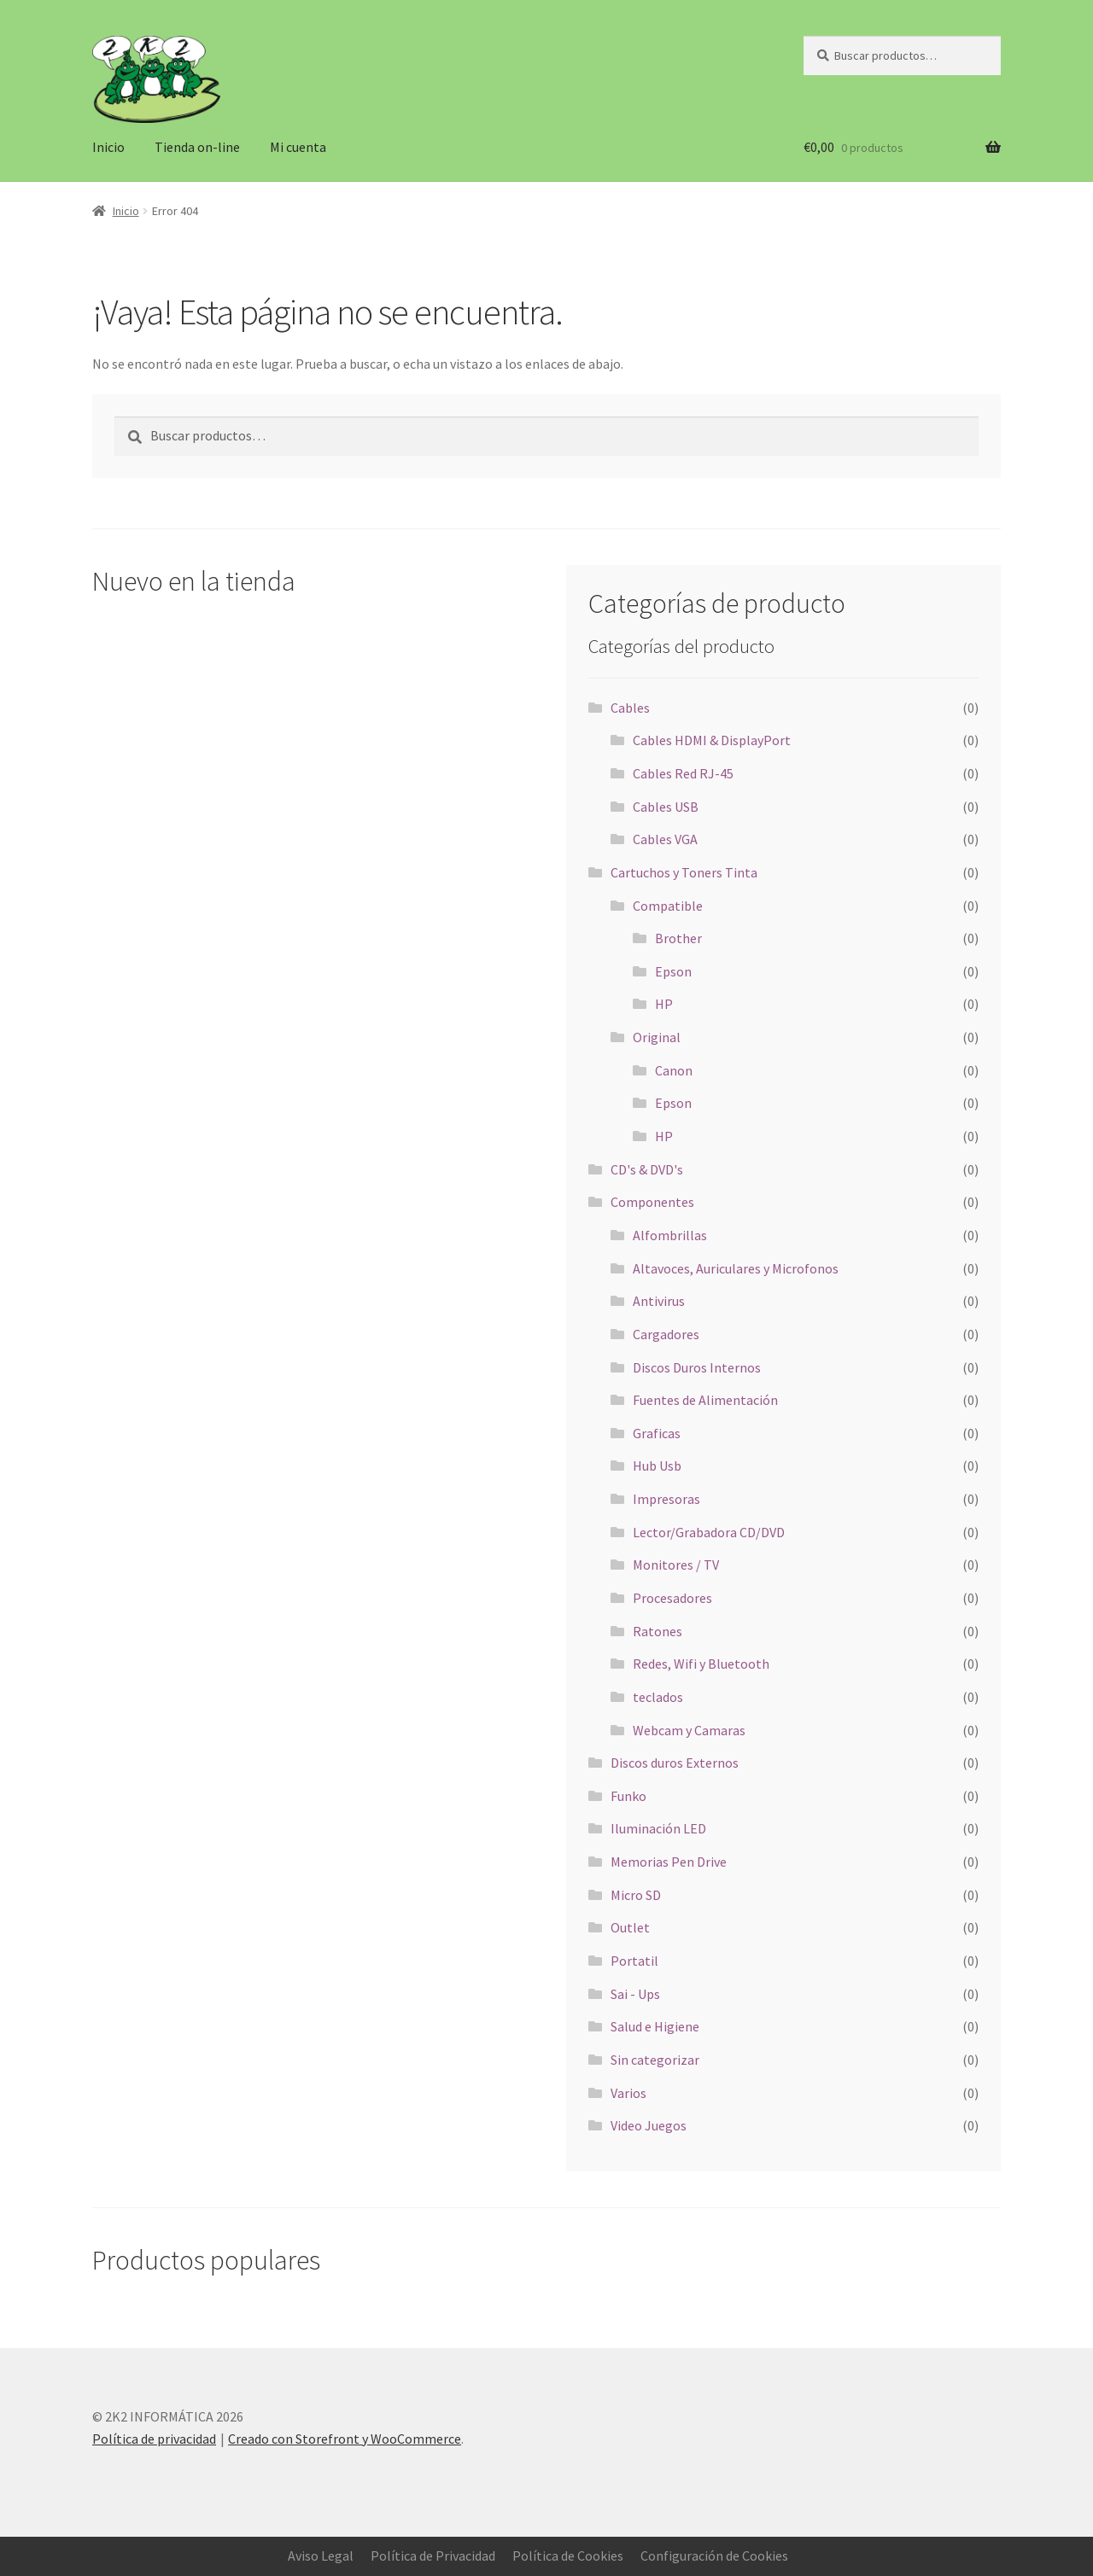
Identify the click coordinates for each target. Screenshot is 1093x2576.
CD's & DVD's (647, 1169)
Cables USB (665, 806)
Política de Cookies (567, 2555)
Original (657, 1037)
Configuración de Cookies (714, 2555)
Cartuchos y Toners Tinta (684, 872)
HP (664, 1003)
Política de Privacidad (433, 2555)
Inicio (108, 146)
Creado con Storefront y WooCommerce (344, 2438)
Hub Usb (657, 1465)
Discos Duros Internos (697, 1367)
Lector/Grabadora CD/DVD (709, 1532)
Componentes (652, 1201)
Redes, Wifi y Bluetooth (701, 1663)
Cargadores (666, 1334)
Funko (628, 1795)
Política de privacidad (154, 2438)
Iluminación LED (658, 1828)
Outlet (630, 1927)
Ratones (657, 1631)
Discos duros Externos (675, 1762)
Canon (674, 1070)
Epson (673, 971)
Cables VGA (665, 839)
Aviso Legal (321, 2555)
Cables (630, 707)
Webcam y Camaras (689, 1730)
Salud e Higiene (655, 2026)
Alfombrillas (670, 1235)
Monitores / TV (676, 1564)
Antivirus (659, 1300)
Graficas (657, 1433)
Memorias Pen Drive (669, 1861)
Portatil (634, 1960)
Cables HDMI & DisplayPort (712, 740)
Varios (628, 2092)
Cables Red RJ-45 (683, 773)
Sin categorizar (655, 2059)
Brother (678, 938)
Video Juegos (649, 2125)
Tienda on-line (197, 146)
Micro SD (636, 1894)
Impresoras (666, 1498)
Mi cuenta (298, 146)
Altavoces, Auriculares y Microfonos (736, 1268)
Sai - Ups (635, 1993)
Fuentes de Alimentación (705, 1399)
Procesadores (672, 1597)
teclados (658, 1696)
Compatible (668, 905)
